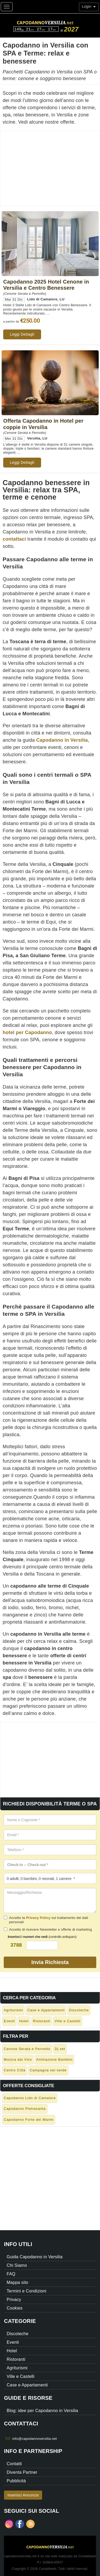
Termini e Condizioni (26, 2291)
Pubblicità (16, 2481)
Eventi (9, 2021)
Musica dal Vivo (18, 2059)
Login (89, 6)
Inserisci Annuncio (23, 2495)
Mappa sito (17, 2282)
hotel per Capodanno (27, 1032)
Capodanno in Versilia (62, 740)
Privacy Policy (38, 1918)
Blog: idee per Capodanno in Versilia (42, 2410)
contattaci (14, 539)
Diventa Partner (22, 2472)
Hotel (24, 2021)
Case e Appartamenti (46, 2010)
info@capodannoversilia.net (34, 2439)
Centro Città (14, 2070)
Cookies (15, 2308)
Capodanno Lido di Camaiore (30, 2098)
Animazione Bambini (54, 2059)
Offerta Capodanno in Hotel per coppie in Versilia (43, 424)
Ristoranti (41, 2021)
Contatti (14, 2463)
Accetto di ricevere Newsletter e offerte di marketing (48, 1929)
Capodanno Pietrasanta (25, 2109)
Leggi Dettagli (22, 334)
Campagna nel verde (48, 2070)
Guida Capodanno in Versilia (35, 2257)
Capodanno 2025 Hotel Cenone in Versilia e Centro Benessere (46, 285)
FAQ (11, 2274)
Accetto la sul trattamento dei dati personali (46, 1920)
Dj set (60, 2049)
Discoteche (79, 2010)
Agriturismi (13, 2010)
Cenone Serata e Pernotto (27, 2049)
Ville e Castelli (67, 2021)
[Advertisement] (50, 168)
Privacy (14, 2299)
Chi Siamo (17, 2265)
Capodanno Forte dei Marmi (29, 2120)
